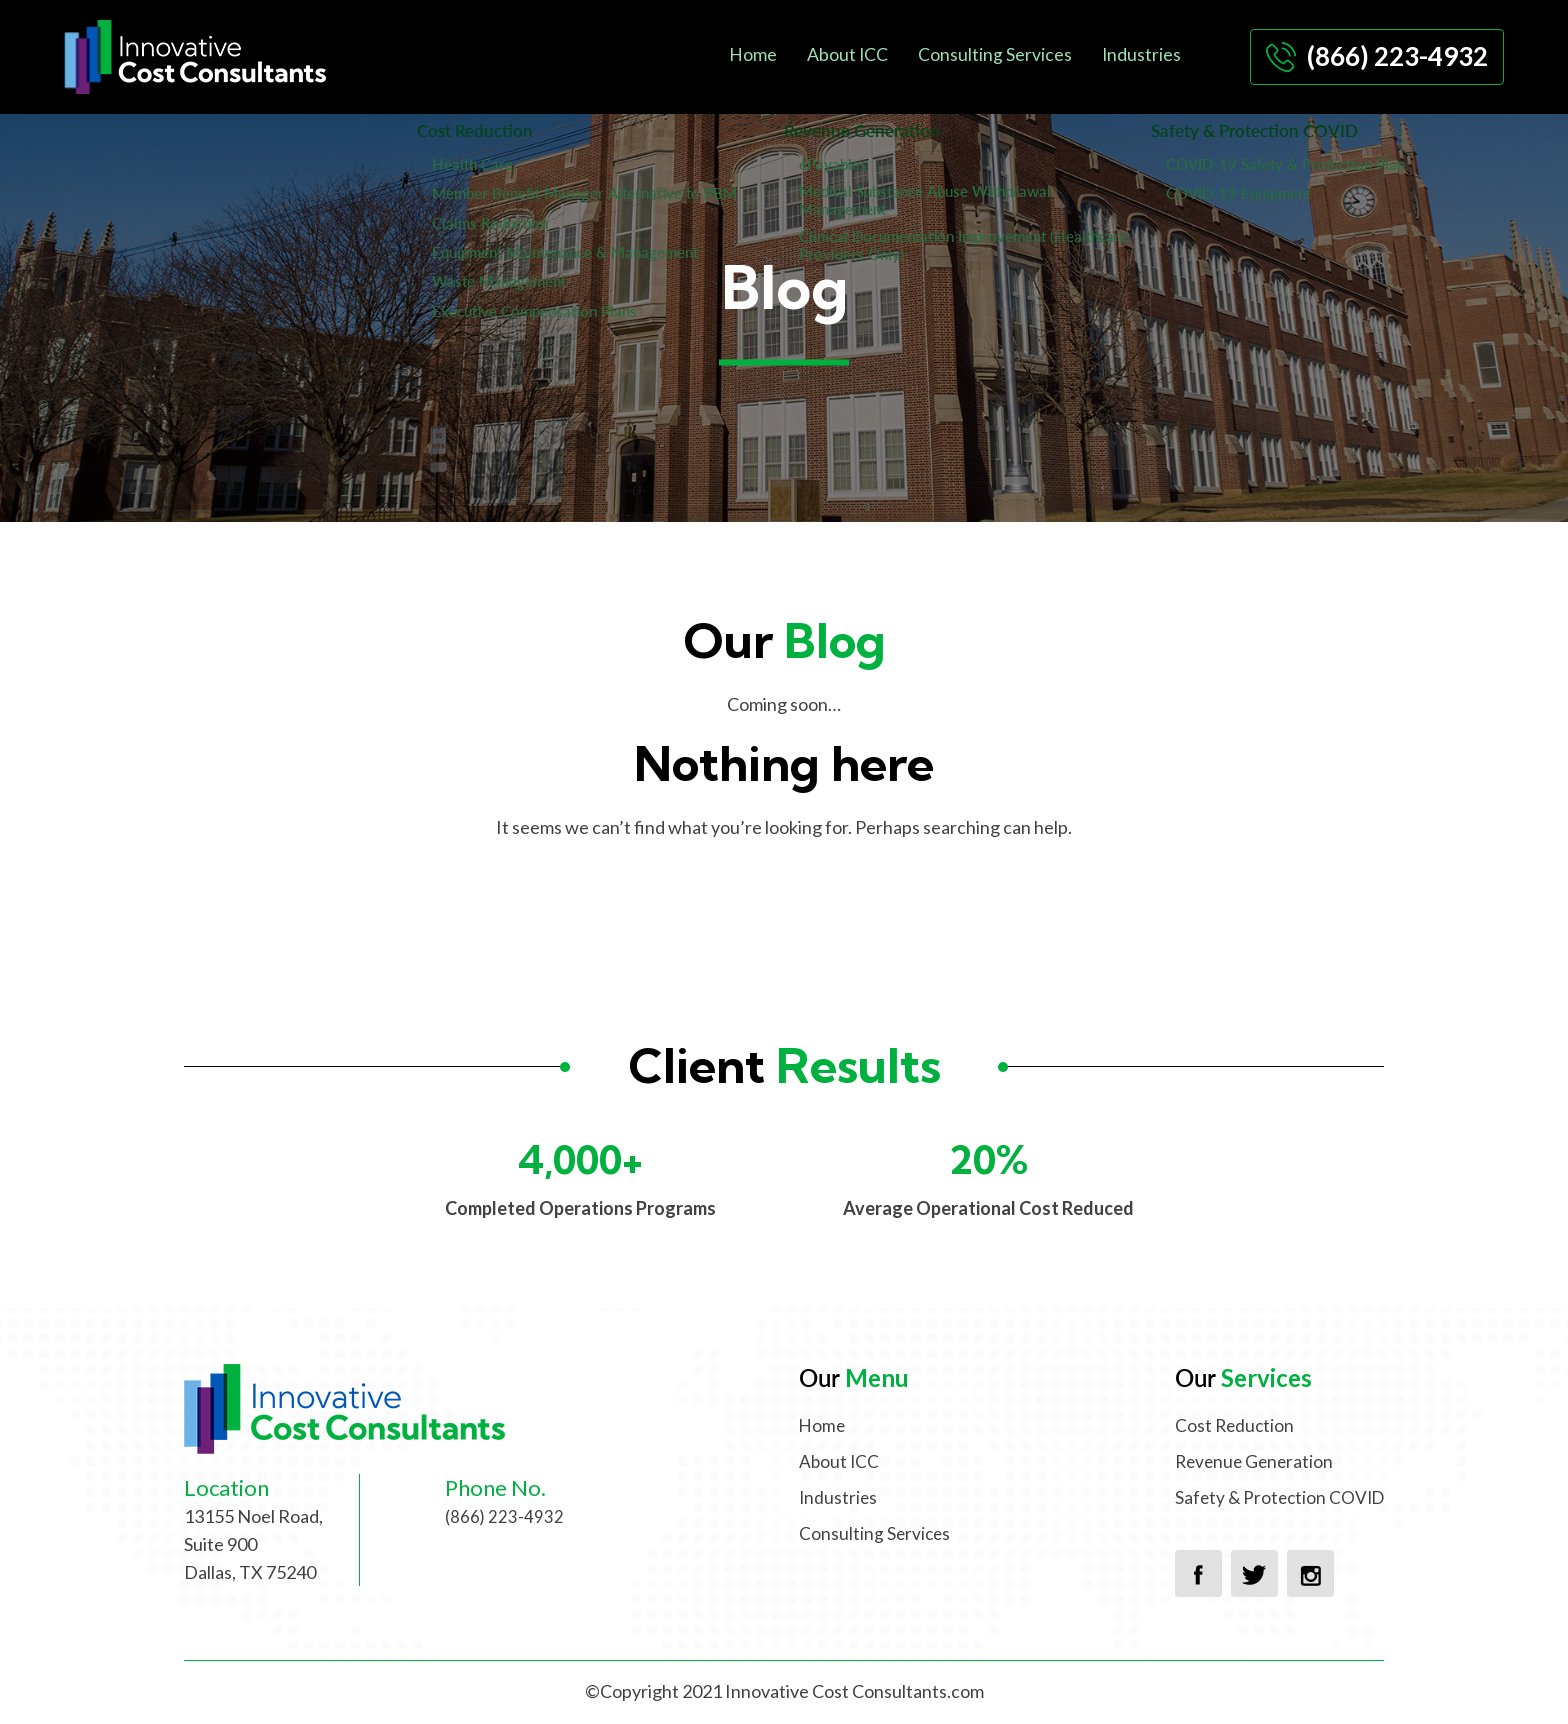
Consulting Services (994, 53)
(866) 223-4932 (1377, 56)
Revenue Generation (1250, 1461)
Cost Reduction (1229, 1425)
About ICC (846, 53)
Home (751, 53)
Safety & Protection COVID (1276, 1497)
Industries (1141, 53)
